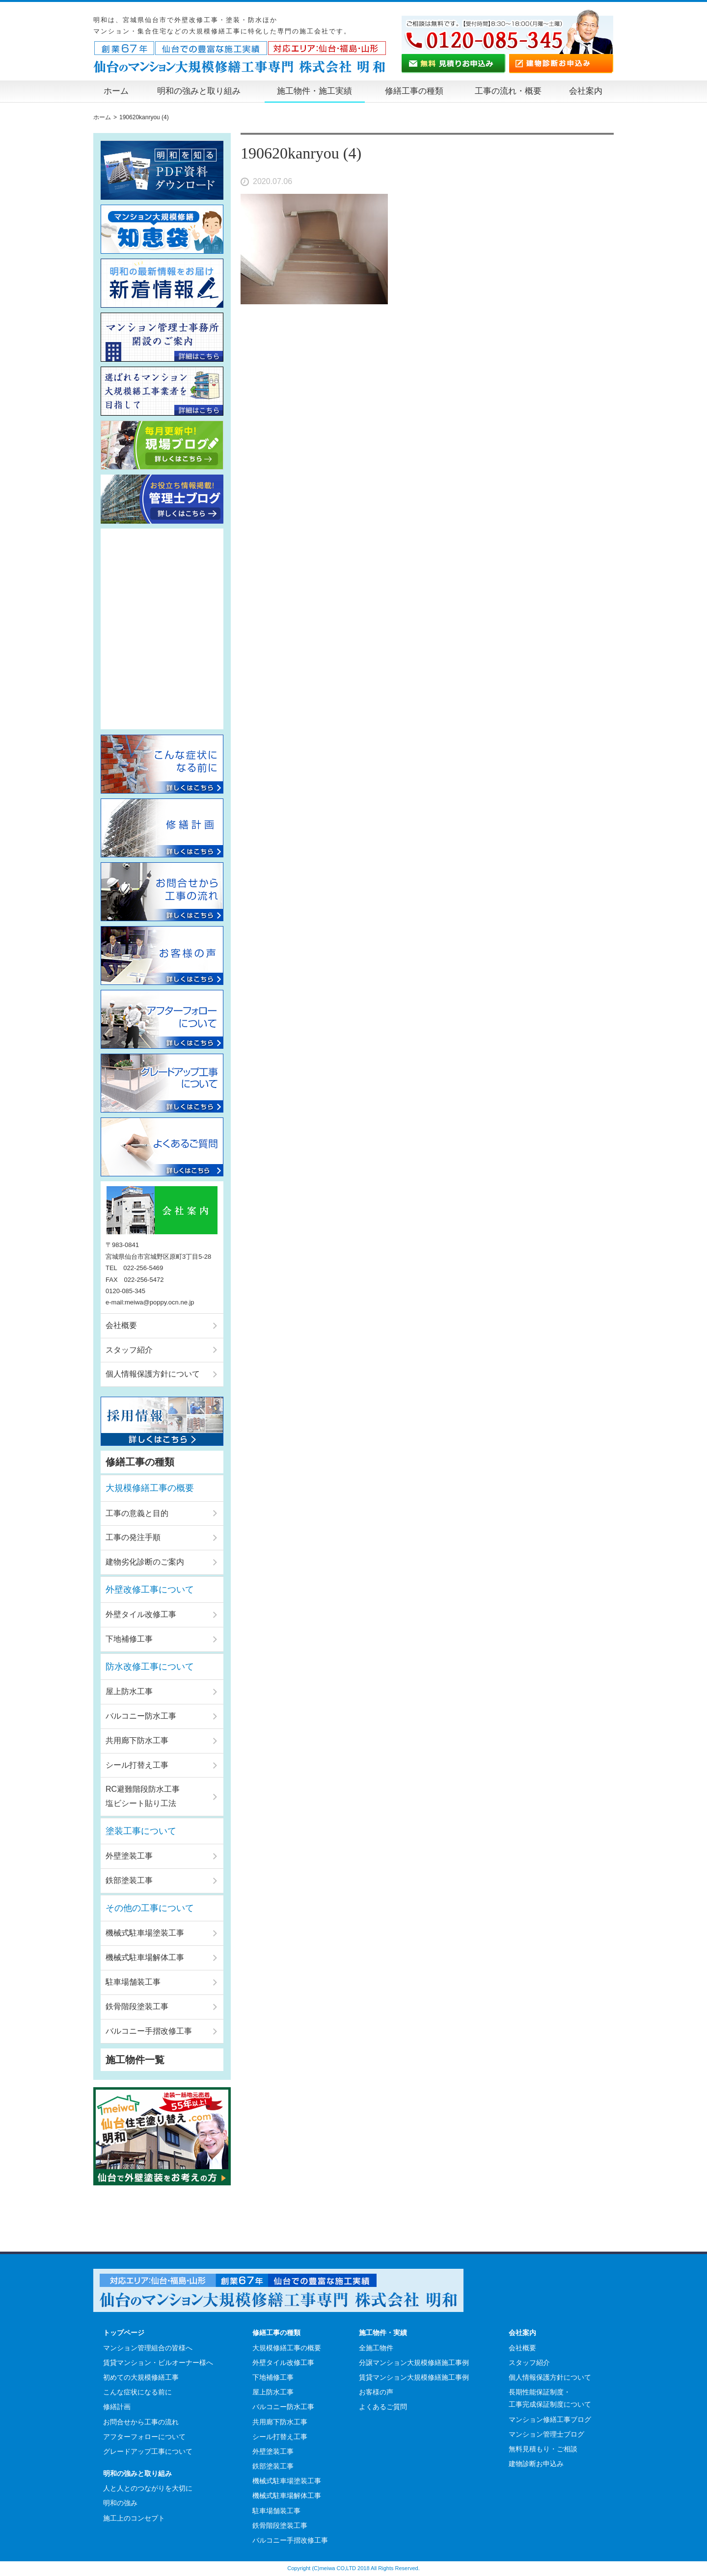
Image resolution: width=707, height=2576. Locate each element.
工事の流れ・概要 (508, 91)
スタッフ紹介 (129, 1350)
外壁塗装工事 (129, 1856)
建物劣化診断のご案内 (145, 1562)
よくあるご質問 (383, 2407)
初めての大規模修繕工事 (141, 2377)
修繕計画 (117, 2407)
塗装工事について (141, 1831)
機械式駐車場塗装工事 (145, 1933)
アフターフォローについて (144, 2437)
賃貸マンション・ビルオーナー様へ (158, 2362)
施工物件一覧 (135, 2059)
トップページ (123, 2333)
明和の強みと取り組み (199, 91)
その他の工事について (150, 1908)
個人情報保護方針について (153, 1374)
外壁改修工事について (150, 1589)
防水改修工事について (150, 1667)
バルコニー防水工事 (141, 1716)
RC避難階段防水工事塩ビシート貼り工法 (143, 1796)
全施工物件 (376, 2348)
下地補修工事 (129, 1639)
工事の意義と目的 (137, 1513)
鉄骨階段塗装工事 (137, 2006)
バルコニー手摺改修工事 (149, 2031)
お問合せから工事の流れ (141, 2422)
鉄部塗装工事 (129, 1880)
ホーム (116, 91)
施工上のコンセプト (134, 2518)
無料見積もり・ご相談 (543, 2449)
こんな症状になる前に (137, 2392)
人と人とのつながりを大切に (147, 2488)
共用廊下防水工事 (137, 1740)
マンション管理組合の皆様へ (147, 2348)
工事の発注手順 (133, 1537)
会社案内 (585, 91)
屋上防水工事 (129, 1691)
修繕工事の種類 (414, 91)
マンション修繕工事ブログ (550, 2419)
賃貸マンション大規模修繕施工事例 (414, 2377)
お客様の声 (376, 2392)
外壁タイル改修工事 (141, 1614)
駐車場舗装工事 (133, 1982)
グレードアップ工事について (147, 2451)
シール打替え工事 (137, 1765)
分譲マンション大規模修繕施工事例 (414, 2362)
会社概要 (121, 1325)
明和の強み (120, 2503)
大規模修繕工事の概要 (150, 1488)
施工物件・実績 (383, 2333)
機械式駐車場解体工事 (145, 1957)
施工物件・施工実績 (314, 91)
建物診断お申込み (536, 2464)
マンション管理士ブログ (546, 2434)
